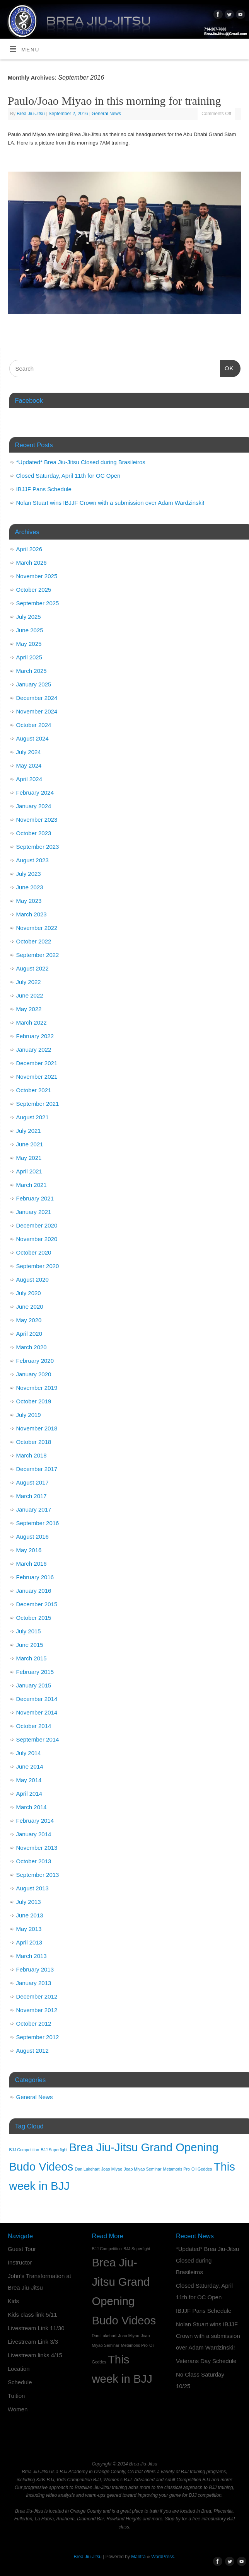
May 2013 (29, 1929)
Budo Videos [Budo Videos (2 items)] (41, 2166)
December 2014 (37, 1699)
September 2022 (37, 955)
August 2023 (32, 860)
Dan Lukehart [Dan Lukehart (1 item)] (87, 2169)
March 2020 (31, 1347)
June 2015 (29, 1644)
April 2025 (29, 657)
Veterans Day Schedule (206, 2361)
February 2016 (35, 1577)
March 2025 (31, 670)
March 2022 (31, 1022)
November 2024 (37, 711)
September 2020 (37, 1266)
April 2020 (29, 1333)
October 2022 (33, 941)
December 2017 (37, 1469)
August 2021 (32, 1117)
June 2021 (29, 1144)
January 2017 (33, 1509)
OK (227, 367)
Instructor (20, 2262)
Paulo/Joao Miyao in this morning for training (114, 100)
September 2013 (37, 1874)
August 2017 (32, 1482)
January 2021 (33, 1212)
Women (17, 2409)
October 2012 (33, 2023)
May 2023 (29, 900)
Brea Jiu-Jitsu (31, 113)
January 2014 (33, 1834)
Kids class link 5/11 (32, 2314)
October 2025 (33, 589)
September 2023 (37, 846)
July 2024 (28, 752)
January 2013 (33, 1983)
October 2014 (33, 1726)
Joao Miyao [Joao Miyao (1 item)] (112, 2169)
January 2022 (33, 1049)
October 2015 (33, 1617)
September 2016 (37, 1523)
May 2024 (29, 765)
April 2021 (29, 1171)
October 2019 (33, 1401)
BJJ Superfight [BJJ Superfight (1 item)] (54, 2149)
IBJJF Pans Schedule (44, 489)
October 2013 (33, 1861)
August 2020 (32, 1279)
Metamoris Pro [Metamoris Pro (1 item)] (176, 2169)
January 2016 (33, 1590)
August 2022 (32, 968)
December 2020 (37, 1225)
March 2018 (31, 1455)
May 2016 (29, 1550)
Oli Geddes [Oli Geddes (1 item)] (201, 2169)
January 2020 (33, 1374)
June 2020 (29, 1306)
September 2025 (37, 603)
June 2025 (29, 630)
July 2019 (28, 1414)
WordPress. (163, 2556)
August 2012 (32, 2050)
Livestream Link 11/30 (36, 2328)
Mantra (138, 2556)
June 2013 (29, 1915)
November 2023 (37, 819)
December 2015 (37, 1604)
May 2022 (29, 1009)
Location (19, 2368)
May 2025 (29, 643)
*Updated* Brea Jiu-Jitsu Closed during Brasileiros (80, 462)
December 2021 (37, 1063)
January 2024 (33, 806)
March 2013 (31, 1956)
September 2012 (37, 2037)
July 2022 (28, 982)
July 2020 (28, 1293)
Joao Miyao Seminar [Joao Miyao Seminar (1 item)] (142, 2169)
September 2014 (37, 1739)
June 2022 (29, 995)
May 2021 (29, 1157)
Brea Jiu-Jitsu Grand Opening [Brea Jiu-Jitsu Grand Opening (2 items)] (143, 2147)
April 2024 (29, 779)
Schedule (20, 2382)
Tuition (16, 2395)
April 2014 (29, 1793)
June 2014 (29, 1766)
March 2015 (31, 1658)
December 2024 (37, 698)
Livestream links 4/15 (35, 2355)
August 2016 (32, 1536)
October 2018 (33, 1442)
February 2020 (35, 1360)
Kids (13, 2301)
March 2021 (31, 1185)
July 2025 (28, 616)
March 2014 (31, 1807)
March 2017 (31, 1496)
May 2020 (29, 1320)
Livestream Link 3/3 (33, 2341)
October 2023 (33, 833)
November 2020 (37, 1239)
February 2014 (35, 1820)
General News (106, 113)
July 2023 (28, 873)
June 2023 (29, 887)
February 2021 (35, 1198)
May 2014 (29, 1780)
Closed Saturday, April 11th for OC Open (68, 475)
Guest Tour (22, 2249)
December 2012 (37, 1996)
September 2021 (37, 1103)
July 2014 (28, 1753)
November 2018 (37, 1428)
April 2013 (29, 1942)
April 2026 (29, 549)
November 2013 (37, 1847)
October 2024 (33, 725)
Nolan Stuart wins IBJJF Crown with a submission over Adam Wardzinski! (110, 502)
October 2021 (33, 1090)
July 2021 (28, 1130)
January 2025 (33, 684)
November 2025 (37, 576)
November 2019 (37, 1387)
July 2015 (28, 1631)
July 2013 (28, 1901)
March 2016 (31, 1563)
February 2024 (35, 792)
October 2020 (33, 1252)
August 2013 (32, 1888)
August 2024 (32, 738)
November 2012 (37, 2010)
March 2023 (31, 914)
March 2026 (31, 562)
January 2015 (33, 1685)
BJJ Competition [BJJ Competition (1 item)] (24, 2149)
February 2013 (35, 1969)
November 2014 (37, 1712)
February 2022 (35, 1036)
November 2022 (37, 927)
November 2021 (37, 1076)
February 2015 (35, 1672)
